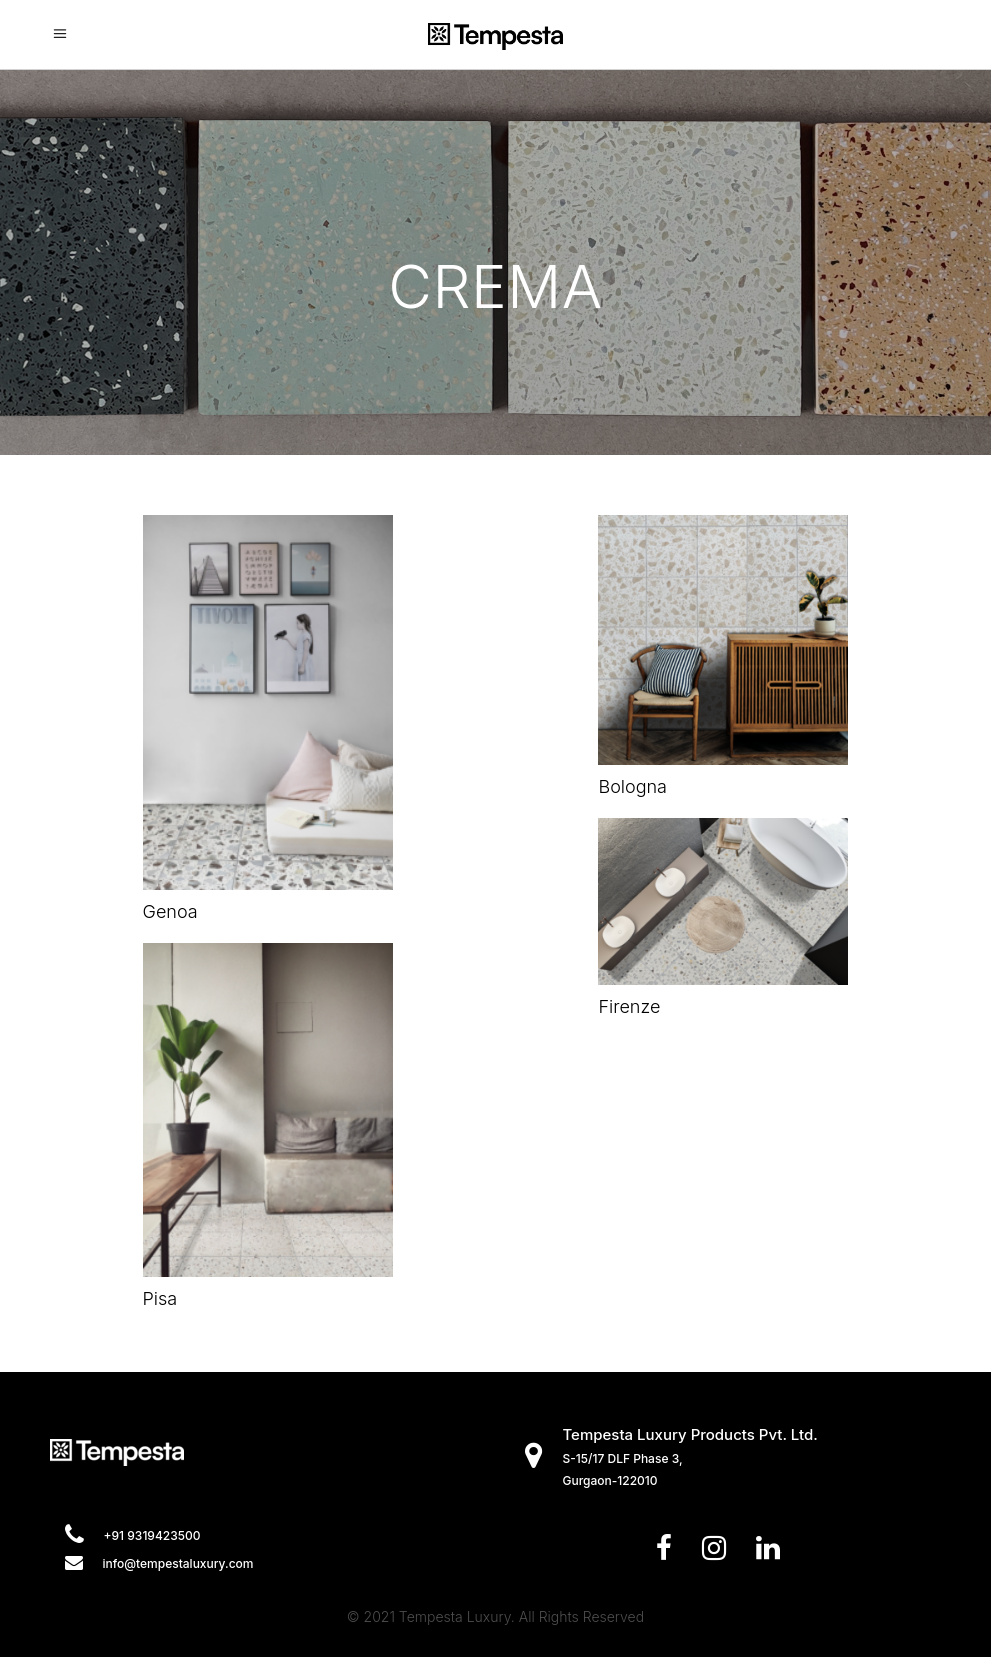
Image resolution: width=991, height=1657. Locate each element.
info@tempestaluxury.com (178, 1563)
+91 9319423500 (152, 1535)
